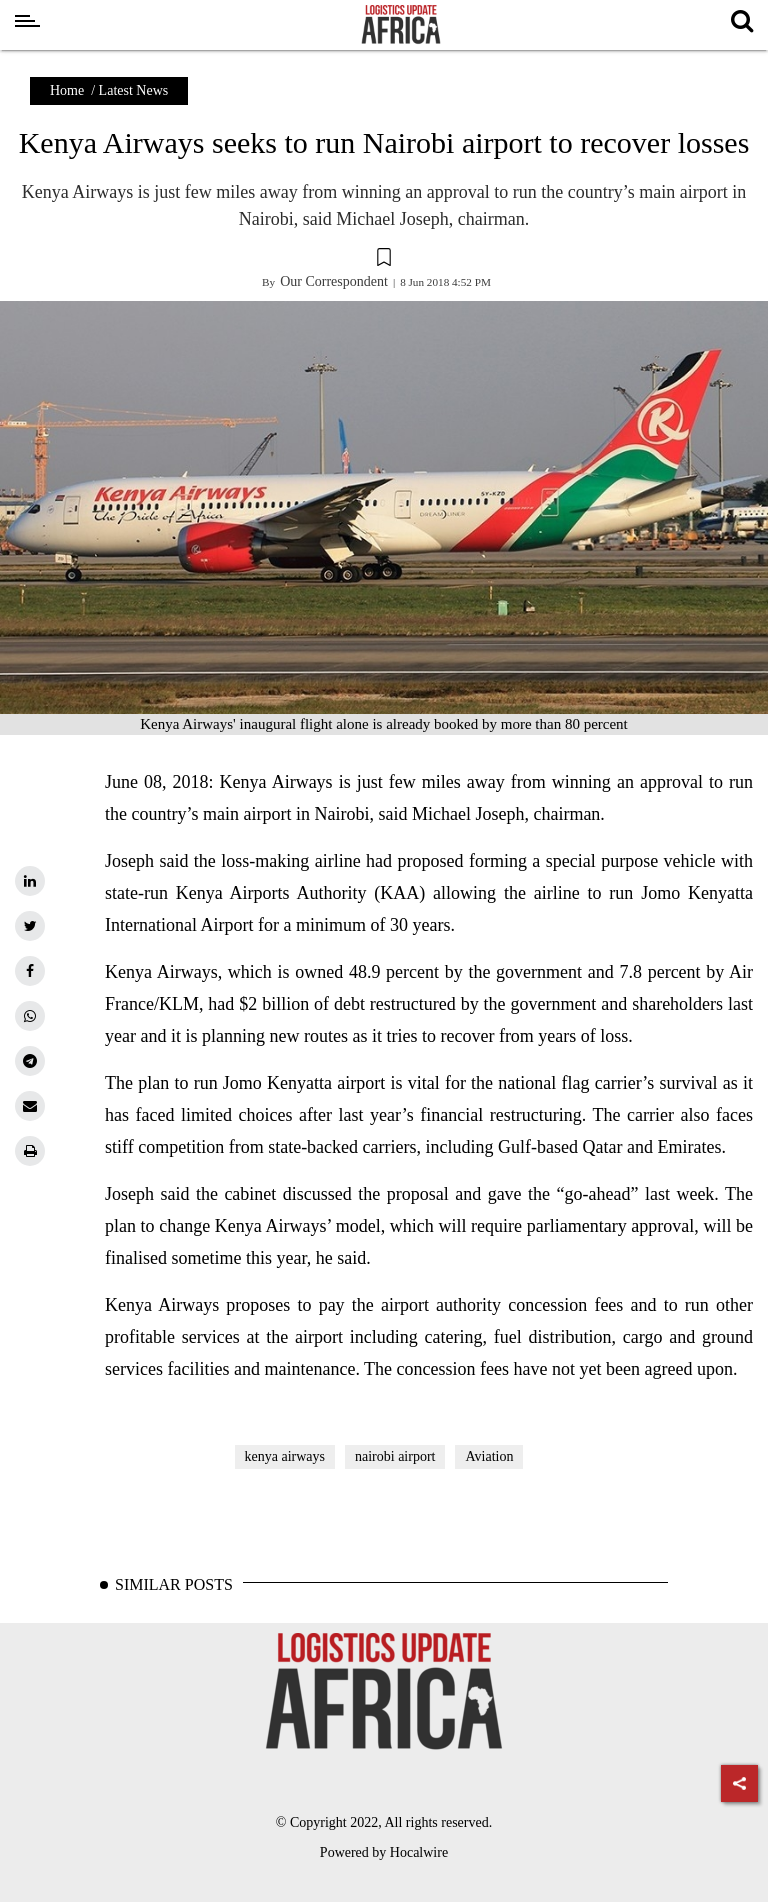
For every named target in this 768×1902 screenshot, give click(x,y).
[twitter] (30, 926)
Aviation (489, 1456)
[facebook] (30, 971)
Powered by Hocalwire (384, 1852)
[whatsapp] (30, 1016)
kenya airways (285, 1456)
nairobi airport (395, 1456)
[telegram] (30, 1061)
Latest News (134, 90)
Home (67, 90)
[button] (384, 260)
